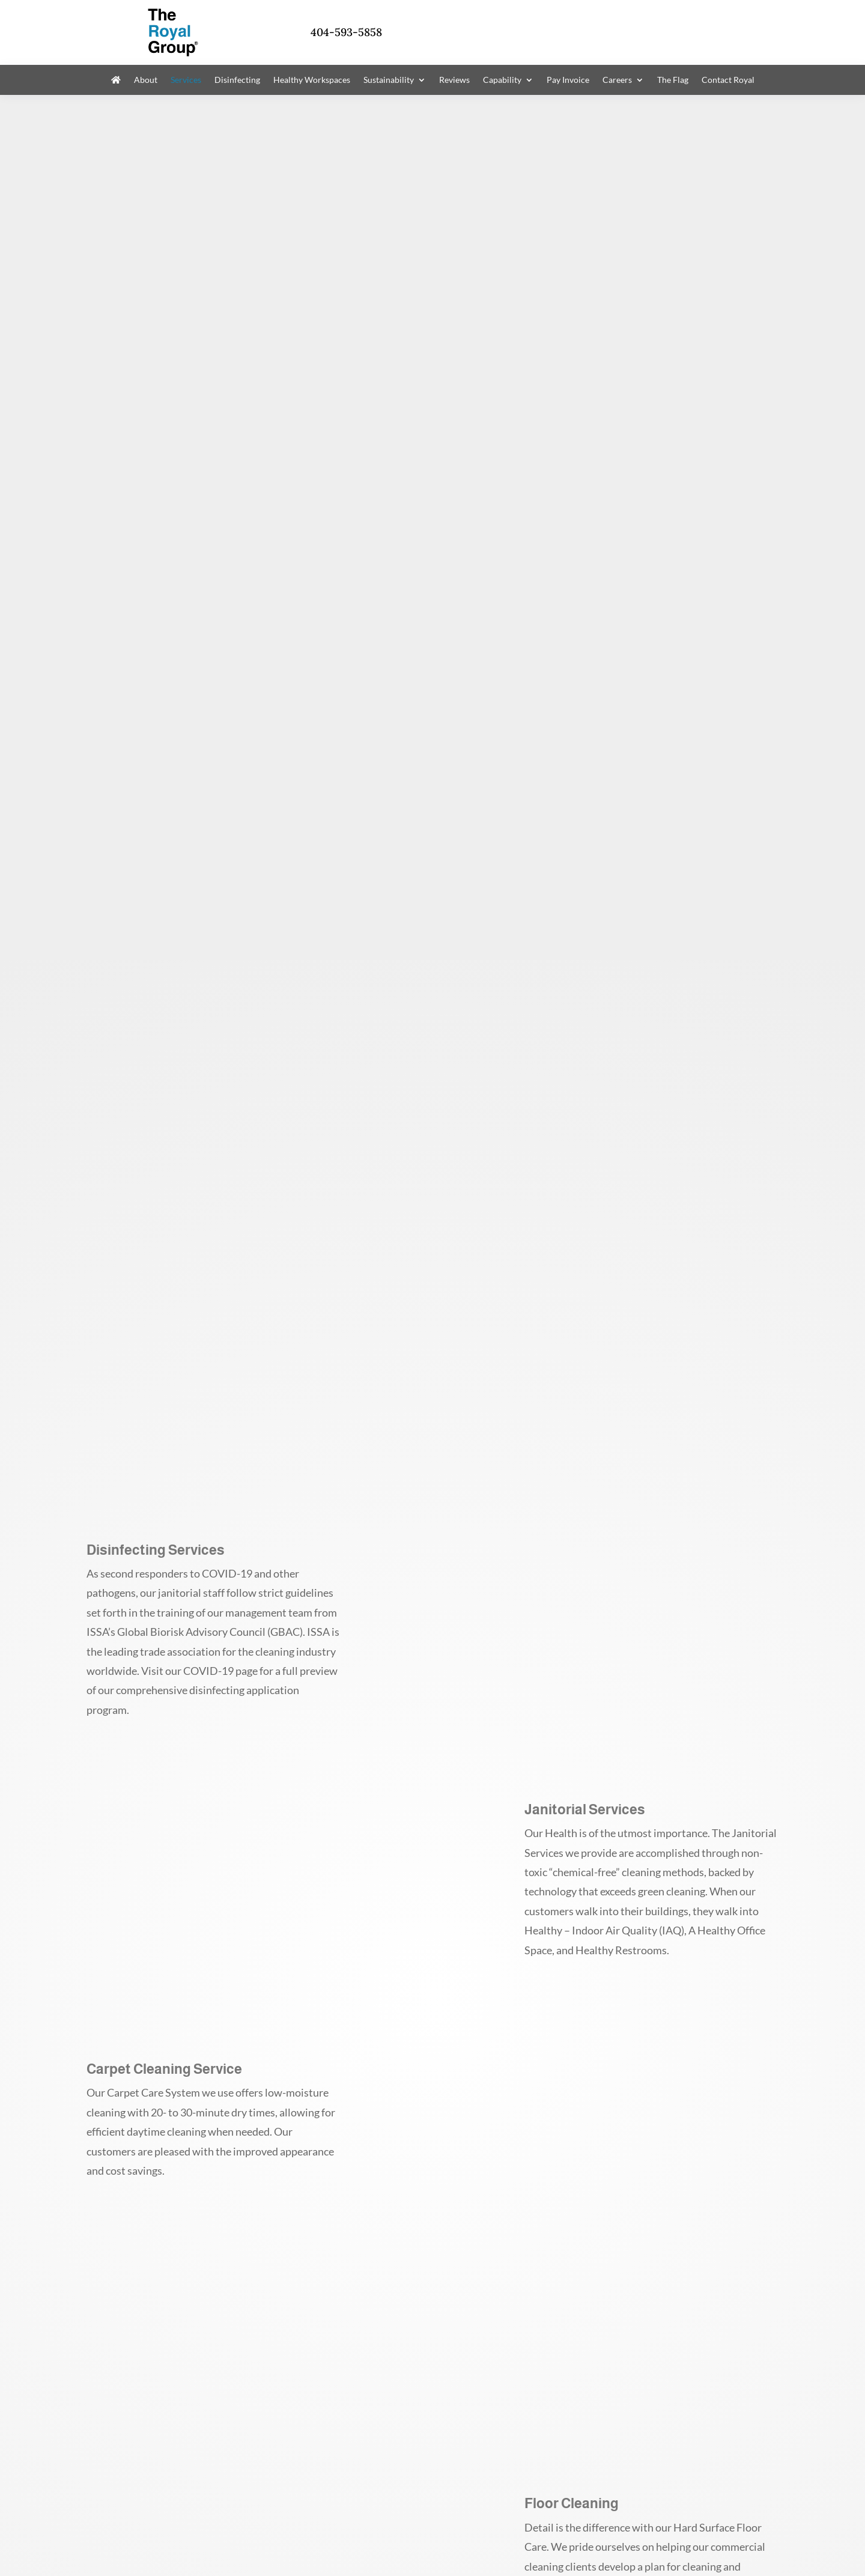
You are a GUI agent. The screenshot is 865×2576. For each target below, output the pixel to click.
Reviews (454, 80)
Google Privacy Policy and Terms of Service (335, 2537)
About (145, 80)
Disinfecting (237, 80)
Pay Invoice (568, 80)
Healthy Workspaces (311, 80)
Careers (617, 80)
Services (186, 80)
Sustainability (388, 80)
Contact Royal (728, 80)
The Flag (672, 80)
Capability (502, 80)
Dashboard (354, 2520)
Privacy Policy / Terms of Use (140, 2520)
